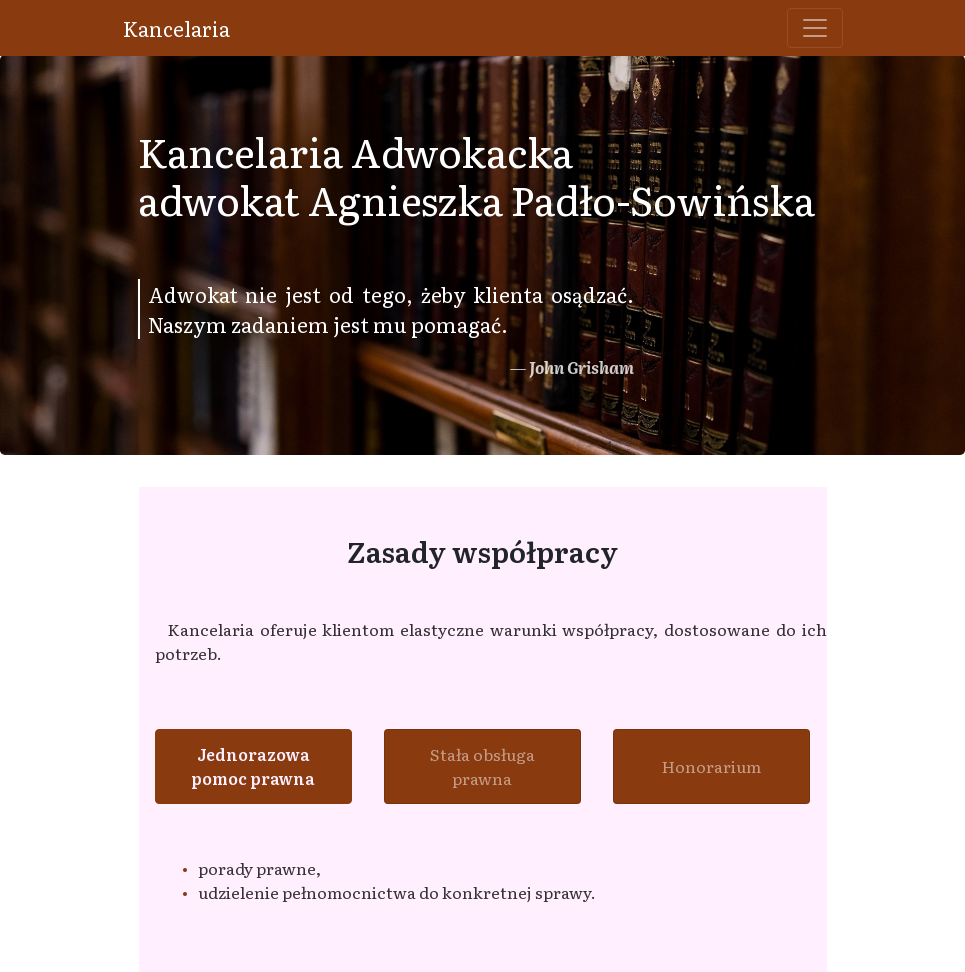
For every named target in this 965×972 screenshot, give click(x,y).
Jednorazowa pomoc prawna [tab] (253, 766)
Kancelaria (176, 28)
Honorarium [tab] (711, 766)
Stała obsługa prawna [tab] (482, 766)
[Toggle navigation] (815, 28)
